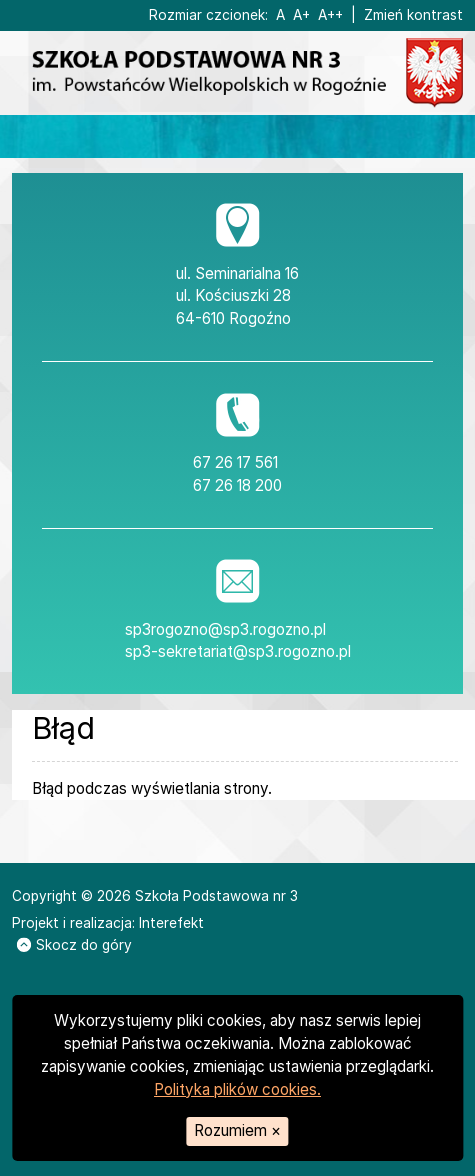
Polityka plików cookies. (237, 1089)
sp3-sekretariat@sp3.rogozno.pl (238, 651)
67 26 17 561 (235, 462)
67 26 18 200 (237, 485)
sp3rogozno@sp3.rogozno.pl (225, 629)
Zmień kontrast (413, 15)
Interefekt (171, 923)
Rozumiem (237, 1130)
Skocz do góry (74, 945)
